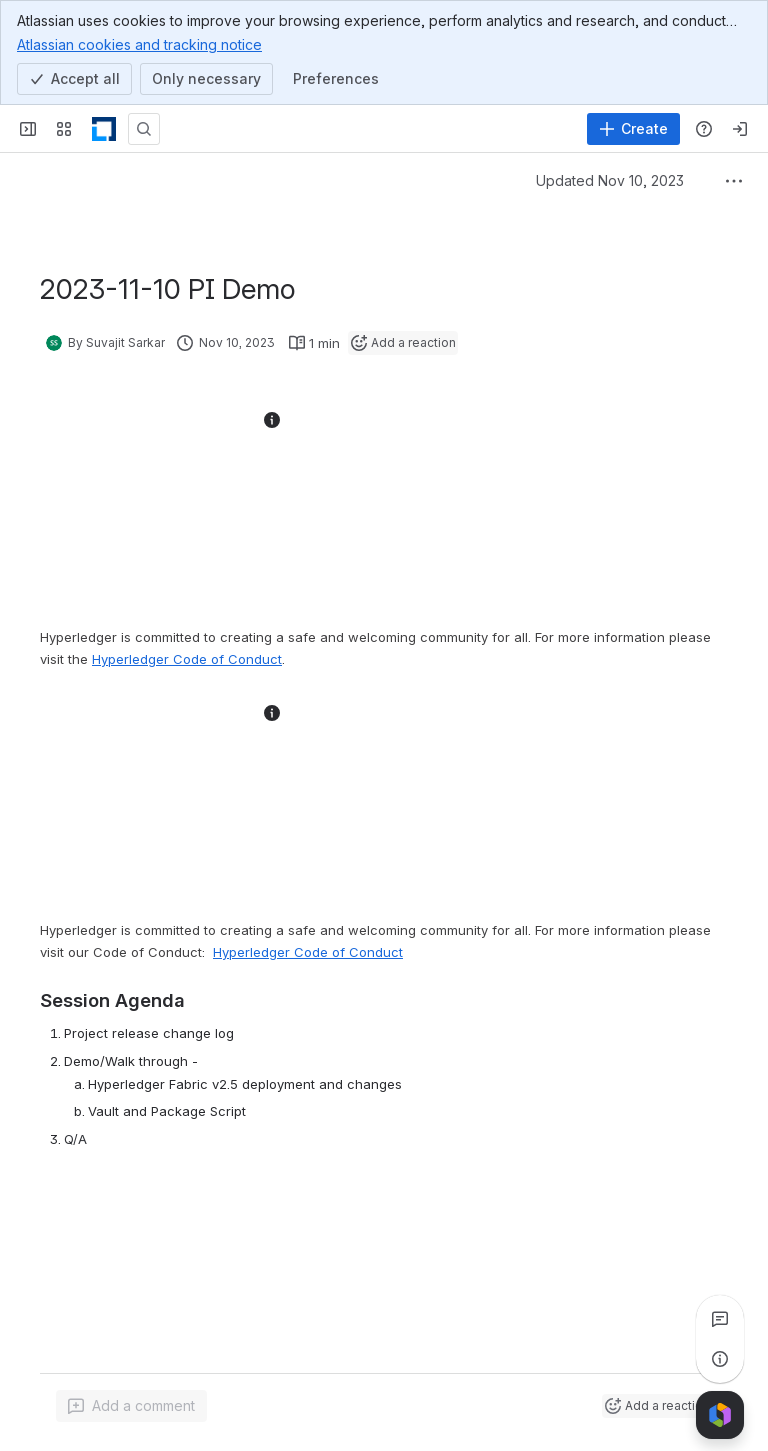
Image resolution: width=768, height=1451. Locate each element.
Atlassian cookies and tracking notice (139, 44)
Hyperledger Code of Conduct (308, 952)
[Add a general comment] (131, 1406)
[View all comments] (720, 1319)
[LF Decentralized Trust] (104, 129)
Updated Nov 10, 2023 (610, 180)
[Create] (633, 129)
